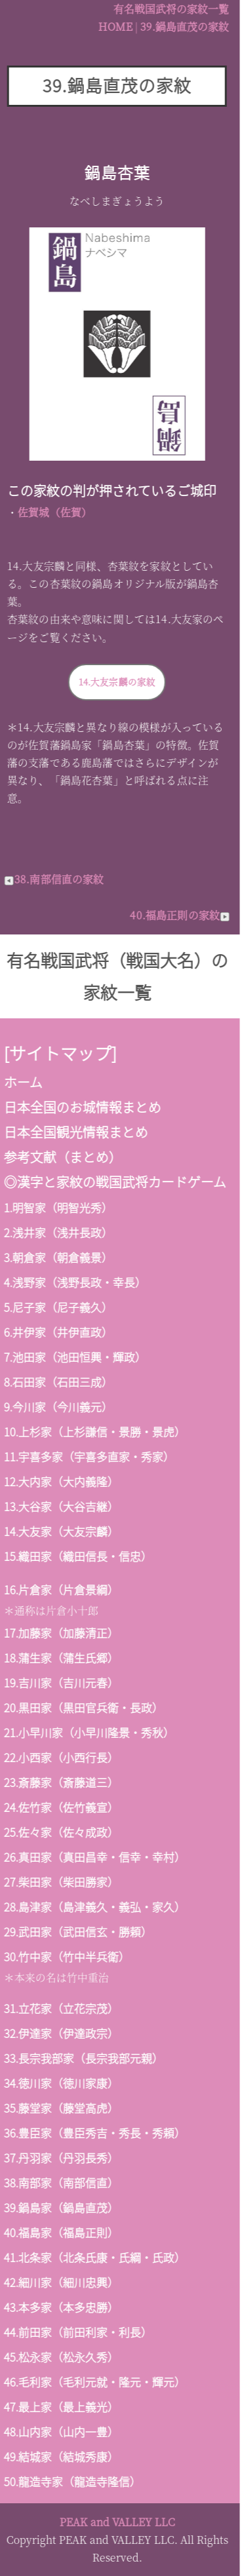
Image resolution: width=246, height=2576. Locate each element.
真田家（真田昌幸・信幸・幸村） (95, 1857)
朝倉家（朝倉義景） (56, 1257)
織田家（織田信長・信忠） (79, 1556)
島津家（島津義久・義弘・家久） (95, 1906)
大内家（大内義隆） (62, 1481)
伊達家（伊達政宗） (62, 2033)
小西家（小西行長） (62, 1757)
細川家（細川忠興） (62, 2282)
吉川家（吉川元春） (62, 1682)
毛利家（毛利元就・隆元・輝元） (95, 2382)
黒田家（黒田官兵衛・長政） (84, 1707)
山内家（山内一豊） (62, 2431)
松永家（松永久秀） (62, 2357)
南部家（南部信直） (62, 2182)
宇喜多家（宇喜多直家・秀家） (90, 1456)
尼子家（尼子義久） (56, 1307)
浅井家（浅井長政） (56, 1232)
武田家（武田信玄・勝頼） (79, 1931)
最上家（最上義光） (62, 2406)
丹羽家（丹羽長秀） (62, 2157)
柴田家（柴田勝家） (62, 1882)
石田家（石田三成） (56, 1382)
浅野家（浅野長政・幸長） (73, 1282)
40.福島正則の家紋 (174, 915)
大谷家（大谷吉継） (62, 1506)
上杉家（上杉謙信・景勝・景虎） (95, 1431)
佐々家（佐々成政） (62, 1832)
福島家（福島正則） (62, 2232)
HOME (109, 26)
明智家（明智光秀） (56, 1207)
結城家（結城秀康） (62, 2456)
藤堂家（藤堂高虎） (62, 2108)
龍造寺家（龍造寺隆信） (73, 2481)
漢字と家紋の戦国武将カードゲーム (115, 1181)
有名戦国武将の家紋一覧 (164, 8)
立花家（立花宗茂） (62, 2008)
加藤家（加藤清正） (62, 1632)
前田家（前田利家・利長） (79, 2332)
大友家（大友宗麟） (62, 1531)
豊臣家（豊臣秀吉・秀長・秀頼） (95, 2132)
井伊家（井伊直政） (56, 1332)
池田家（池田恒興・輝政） (73, 1357)
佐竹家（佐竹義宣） (62, 1807)
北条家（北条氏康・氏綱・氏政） (95, 2257)
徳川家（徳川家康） (62, 2083)
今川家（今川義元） (56, 1406)
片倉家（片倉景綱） (62, 1589)
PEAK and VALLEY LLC (111, 2521)
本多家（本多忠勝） (62, 2307)
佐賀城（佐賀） (48, 512)
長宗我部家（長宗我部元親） (84, 2058)
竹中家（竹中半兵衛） (67, 1956)
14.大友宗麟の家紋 (111, 681)
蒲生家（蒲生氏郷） (62, 1657)
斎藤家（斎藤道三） (62, 1782)
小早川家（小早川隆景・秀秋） (90, 1732)
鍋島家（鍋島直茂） (62, 2207)
